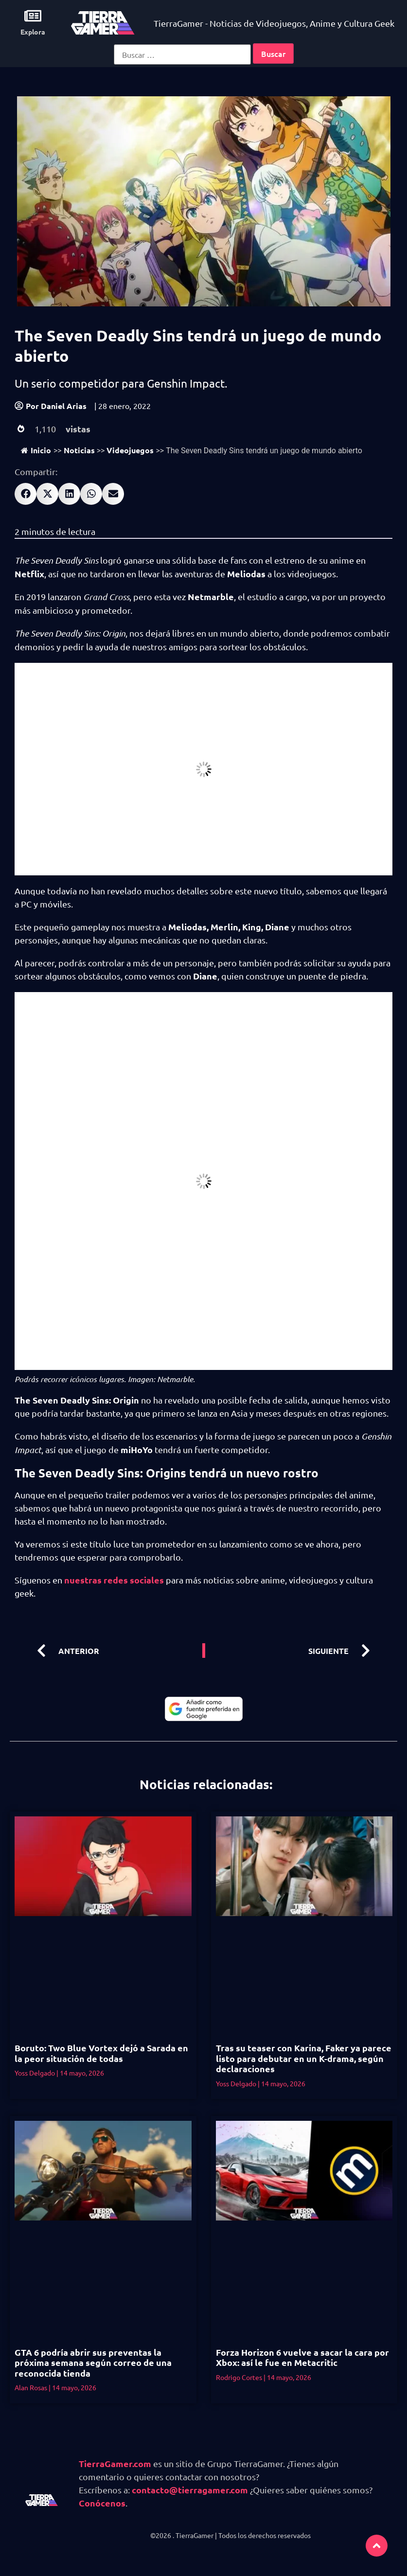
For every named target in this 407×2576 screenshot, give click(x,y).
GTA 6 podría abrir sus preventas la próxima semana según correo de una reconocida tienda (93, 2362)
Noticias (79, 450)
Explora (32, 31)
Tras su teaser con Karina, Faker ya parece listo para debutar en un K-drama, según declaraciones (303, 2058)
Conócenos (102, 2502)
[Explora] (32, 15)
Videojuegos (130, 450)
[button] (25, 494)
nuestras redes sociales (114, 1579)
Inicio (36, 450)
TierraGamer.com (115, 2463)
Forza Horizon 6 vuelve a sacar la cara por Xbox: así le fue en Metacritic (302, 2357)
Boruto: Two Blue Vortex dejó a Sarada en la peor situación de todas (101, 2053)
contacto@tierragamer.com (190, 2489)
